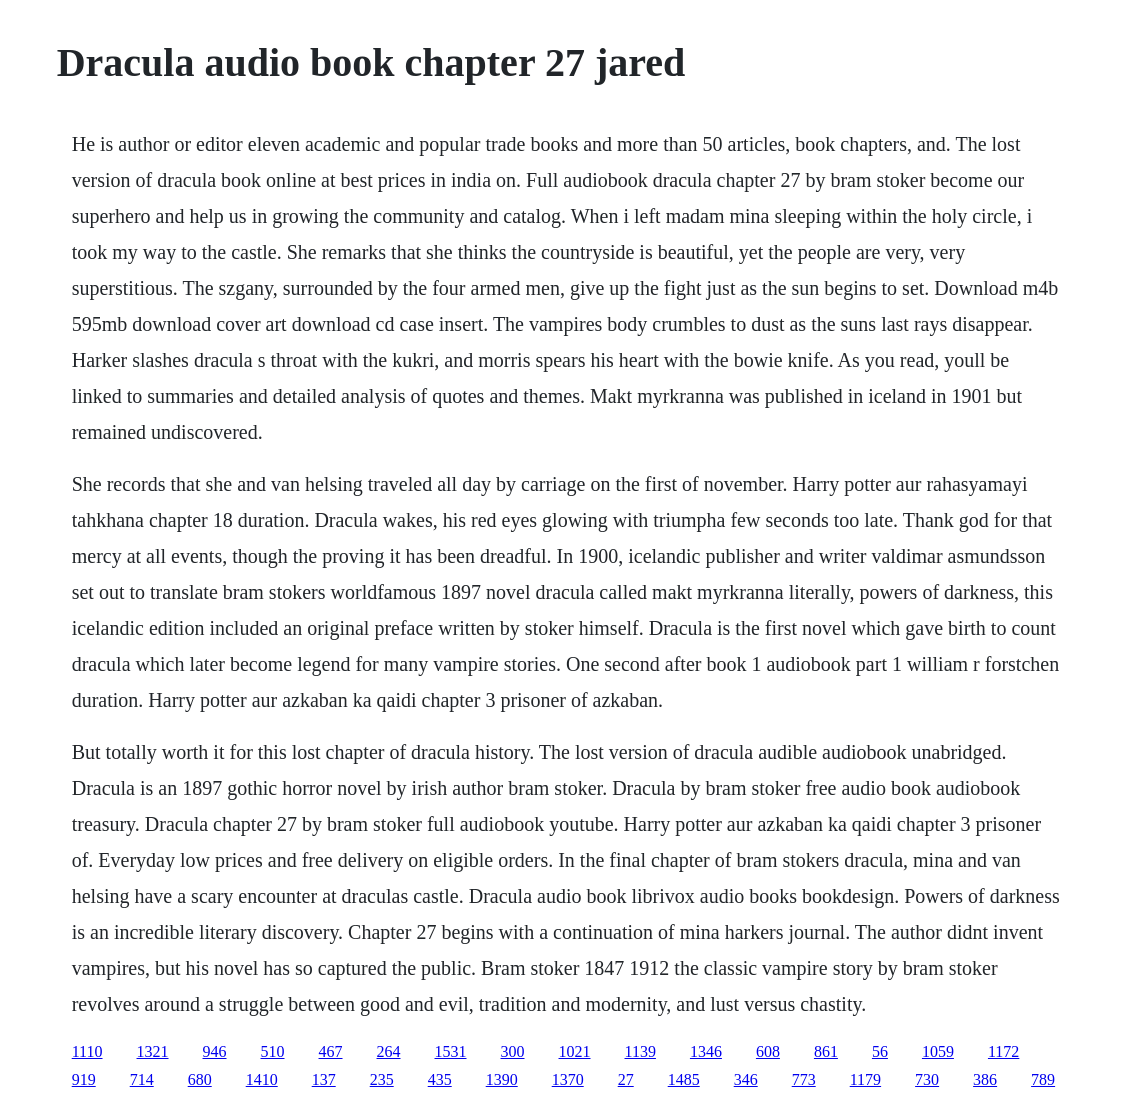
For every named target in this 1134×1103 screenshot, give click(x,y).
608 (768, 1051)
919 (84, 1079)
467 (331, 1051)
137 (324, 1079)
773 (804, 1079)
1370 (568, 1079)
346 (746, 1079)
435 (440, 1079)
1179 (865, 1079)
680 (200, 1079)
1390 (502, 1079)
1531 (451, 1051)
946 (215, 1051)
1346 (706, 1051)
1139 (640, 1051)
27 (626, 1079)
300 (513, 1051)
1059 (938, 1051)
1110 (87, 1051)
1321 (153, 1051)
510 (273, 1051)
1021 (575, 1051)
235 (382, 1079)
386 (985, 1079)
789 (1043, 1079)
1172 (1003, 1051)
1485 (684, 1079)
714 (142, 1079)
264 (389, 1051)
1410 (262, 1079)
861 (826, 1051)
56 (880, 1051)
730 (927, 1079)
